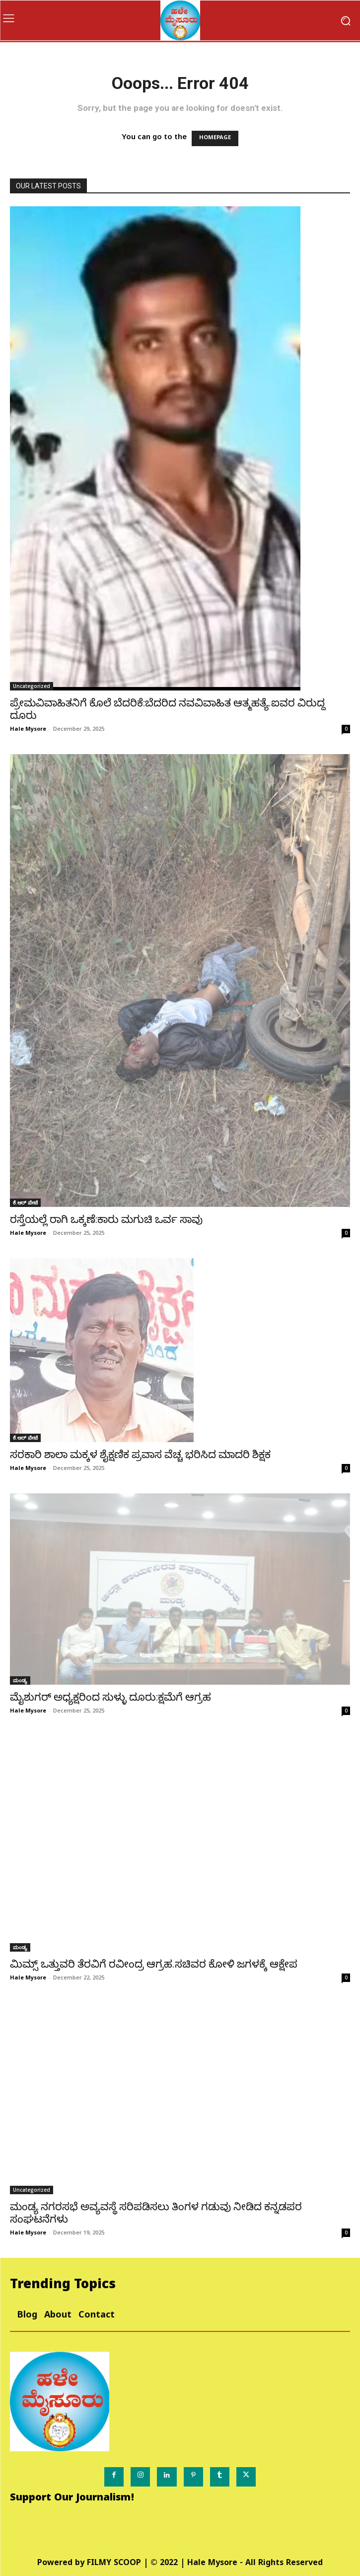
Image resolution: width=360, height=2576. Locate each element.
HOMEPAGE (215, 138)
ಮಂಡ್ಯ (20, 1680)
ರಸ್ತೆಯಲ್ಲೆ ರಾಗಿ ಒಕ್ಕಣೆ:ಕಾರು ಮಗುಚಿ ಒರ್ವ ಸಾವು (106, 1219)
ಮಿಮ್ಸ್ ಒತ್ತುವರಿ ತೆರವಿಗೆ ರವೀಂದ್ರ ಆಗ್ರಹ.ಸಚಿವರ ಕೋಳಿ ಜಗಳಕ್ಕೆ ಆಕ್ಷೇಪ (153, 1964)
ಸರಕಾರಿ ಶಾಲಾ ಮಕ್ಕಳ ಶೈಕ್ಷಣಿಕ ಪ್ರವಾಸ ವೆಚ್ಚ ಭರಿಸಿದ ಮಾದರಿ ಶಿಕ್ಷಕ (140, 1454)
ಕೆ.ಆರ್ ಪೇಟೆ (25, 1202)
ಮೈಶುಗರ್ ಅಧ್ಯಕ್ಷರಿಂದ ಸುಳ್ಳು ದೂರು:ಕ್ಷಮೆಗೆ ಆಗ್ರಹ (110, 1697)
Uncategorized (31, 686)
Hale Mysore (28, 728)
